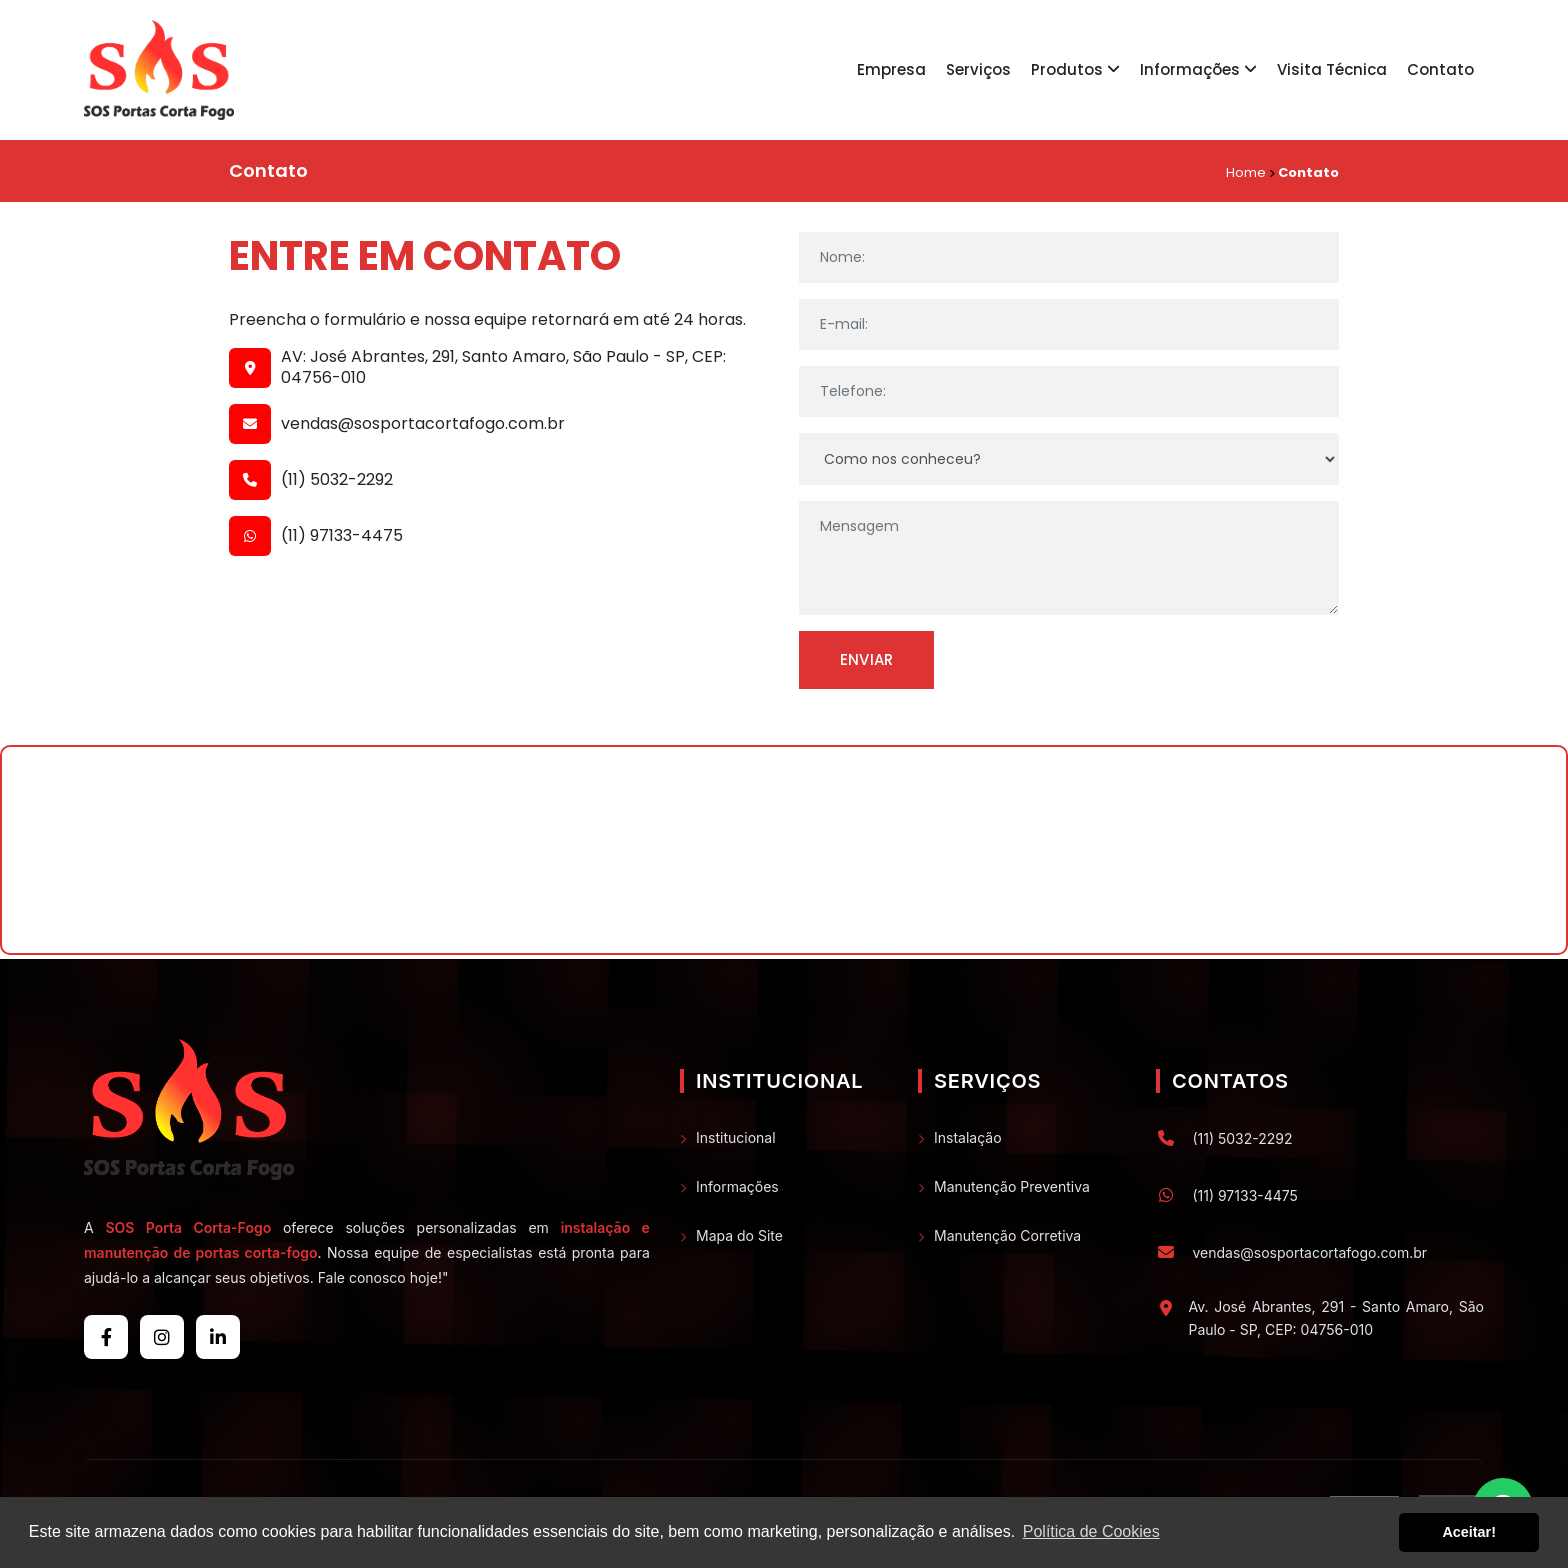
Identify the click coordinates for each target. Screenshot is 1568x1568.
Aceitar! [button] (1469, 1532)
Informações (1198, 69)
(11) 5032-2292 (337, 480)
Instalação (968, 1137)
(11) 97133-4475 (342, 536)
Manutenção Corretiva (1007, 1235)
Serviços (978, 69)
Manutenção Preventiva (1012, 1186)
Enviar (866, 659)
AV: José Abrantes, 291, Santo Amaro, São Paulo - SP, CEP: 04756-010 (503, 368)
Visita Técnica (1332, 69)
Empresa (891, 69)
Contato (1440, 69)
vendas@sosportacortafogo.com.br (423, 424)
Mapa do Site (739, 1235)
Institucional (736, 1137)
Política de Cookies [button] (1091, 1531)
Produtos (1075, 69)
